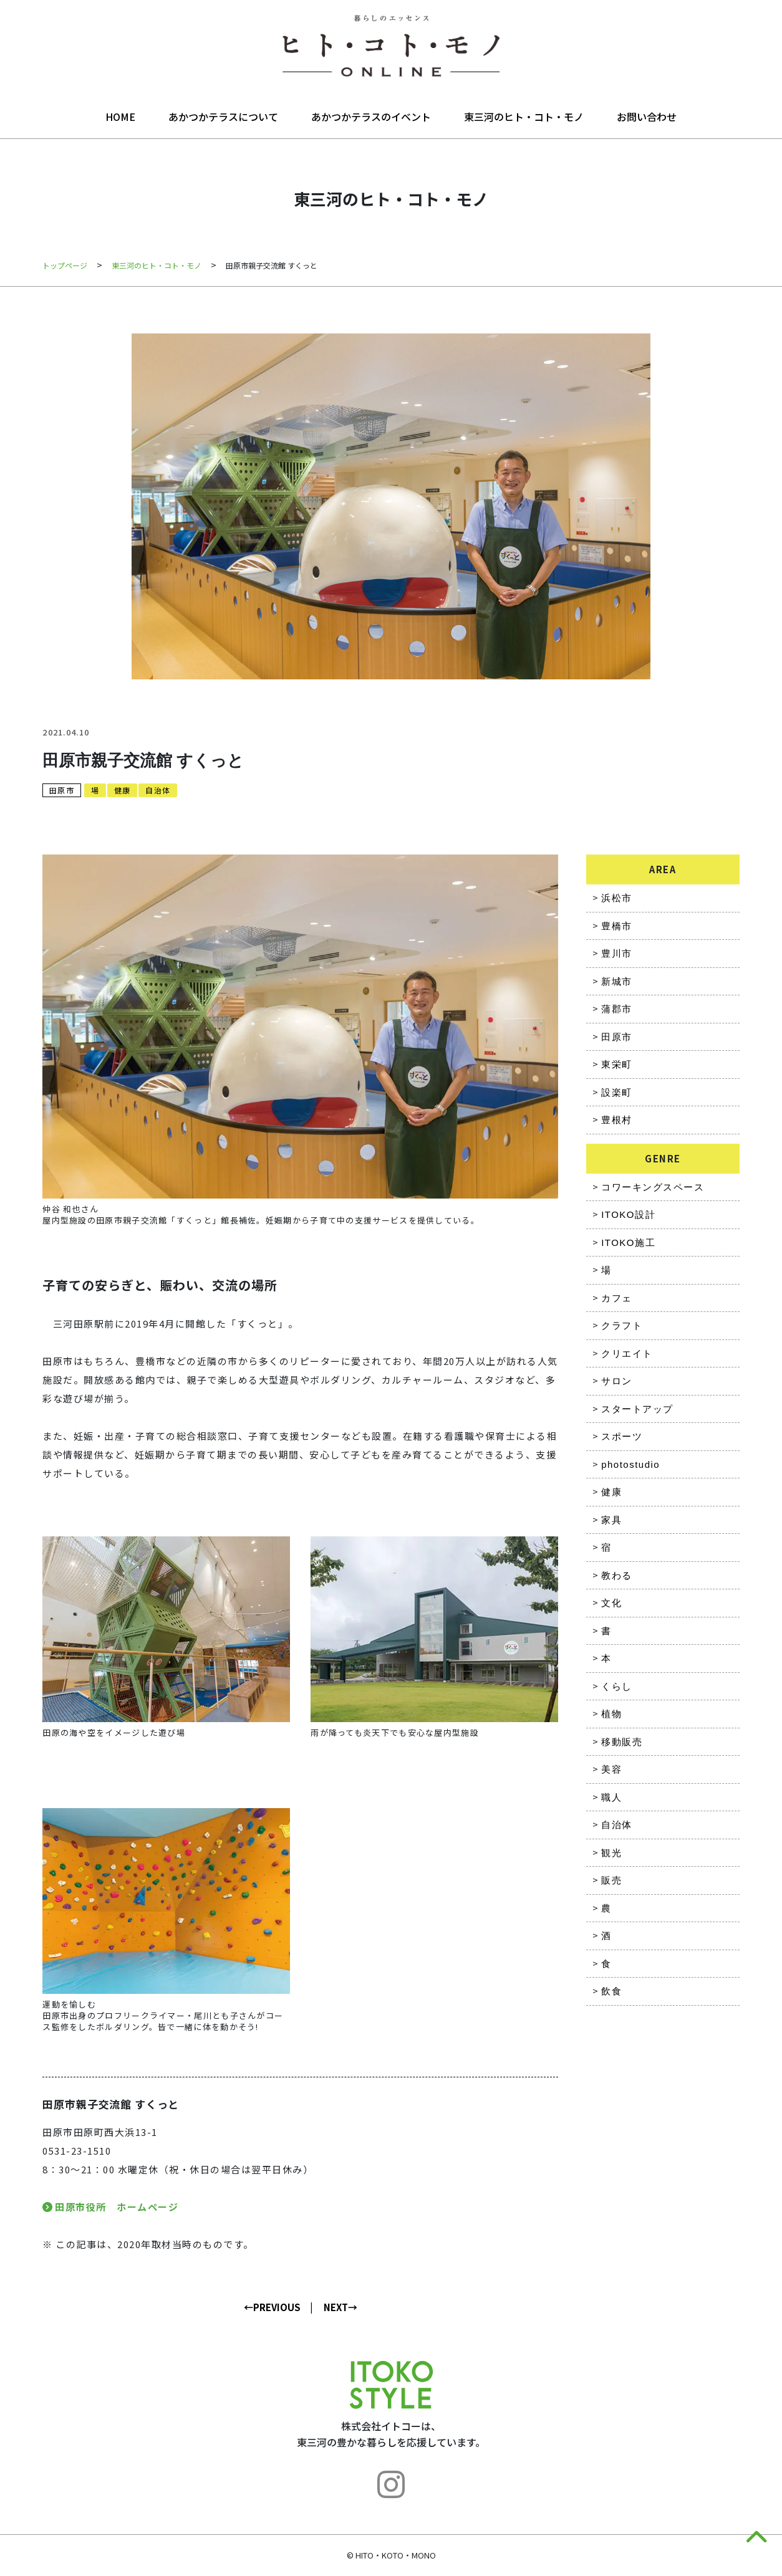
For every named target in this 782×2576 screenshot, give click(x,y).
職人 (611, 1797)
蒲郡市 (616, 1008)
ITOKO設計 (628, 1214)
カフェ (616, 1298)
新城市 (616, 981)
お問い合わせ (647, 116)
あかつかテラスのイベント (371, 116)
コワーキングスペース (652, 1187)
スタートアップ (637, 1409)
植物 (611, 1713)
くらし (616, 1686)
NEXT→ (340, 2307)
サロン (616, 1381)
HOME (120, 116)
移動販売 (621, 1741)
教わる (616, 1575)
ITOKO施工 (628, 1242)
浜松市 (616, 898)
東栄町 (616, 1064)
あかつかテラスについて (223, 116)
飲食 (611, 1991)
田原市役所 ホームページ (116, 2206)
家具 (611, 1520)
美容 (611, 1769)
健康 (122, 790)
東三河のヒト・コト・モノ (524, 116)
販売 (611, 1880)
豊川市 (616, 953)
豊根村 (616, 1119)
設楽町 (616, 1092)
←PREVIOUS (272, 2307)
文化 (611, 1602)
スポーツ (621, 1436)
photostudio (630, 1464)
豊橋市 (616, 926)
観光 (611, 1852)
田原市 (61, 790)
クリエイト (627, 1353)
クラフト (621, 1325)
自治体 (157, 790)
